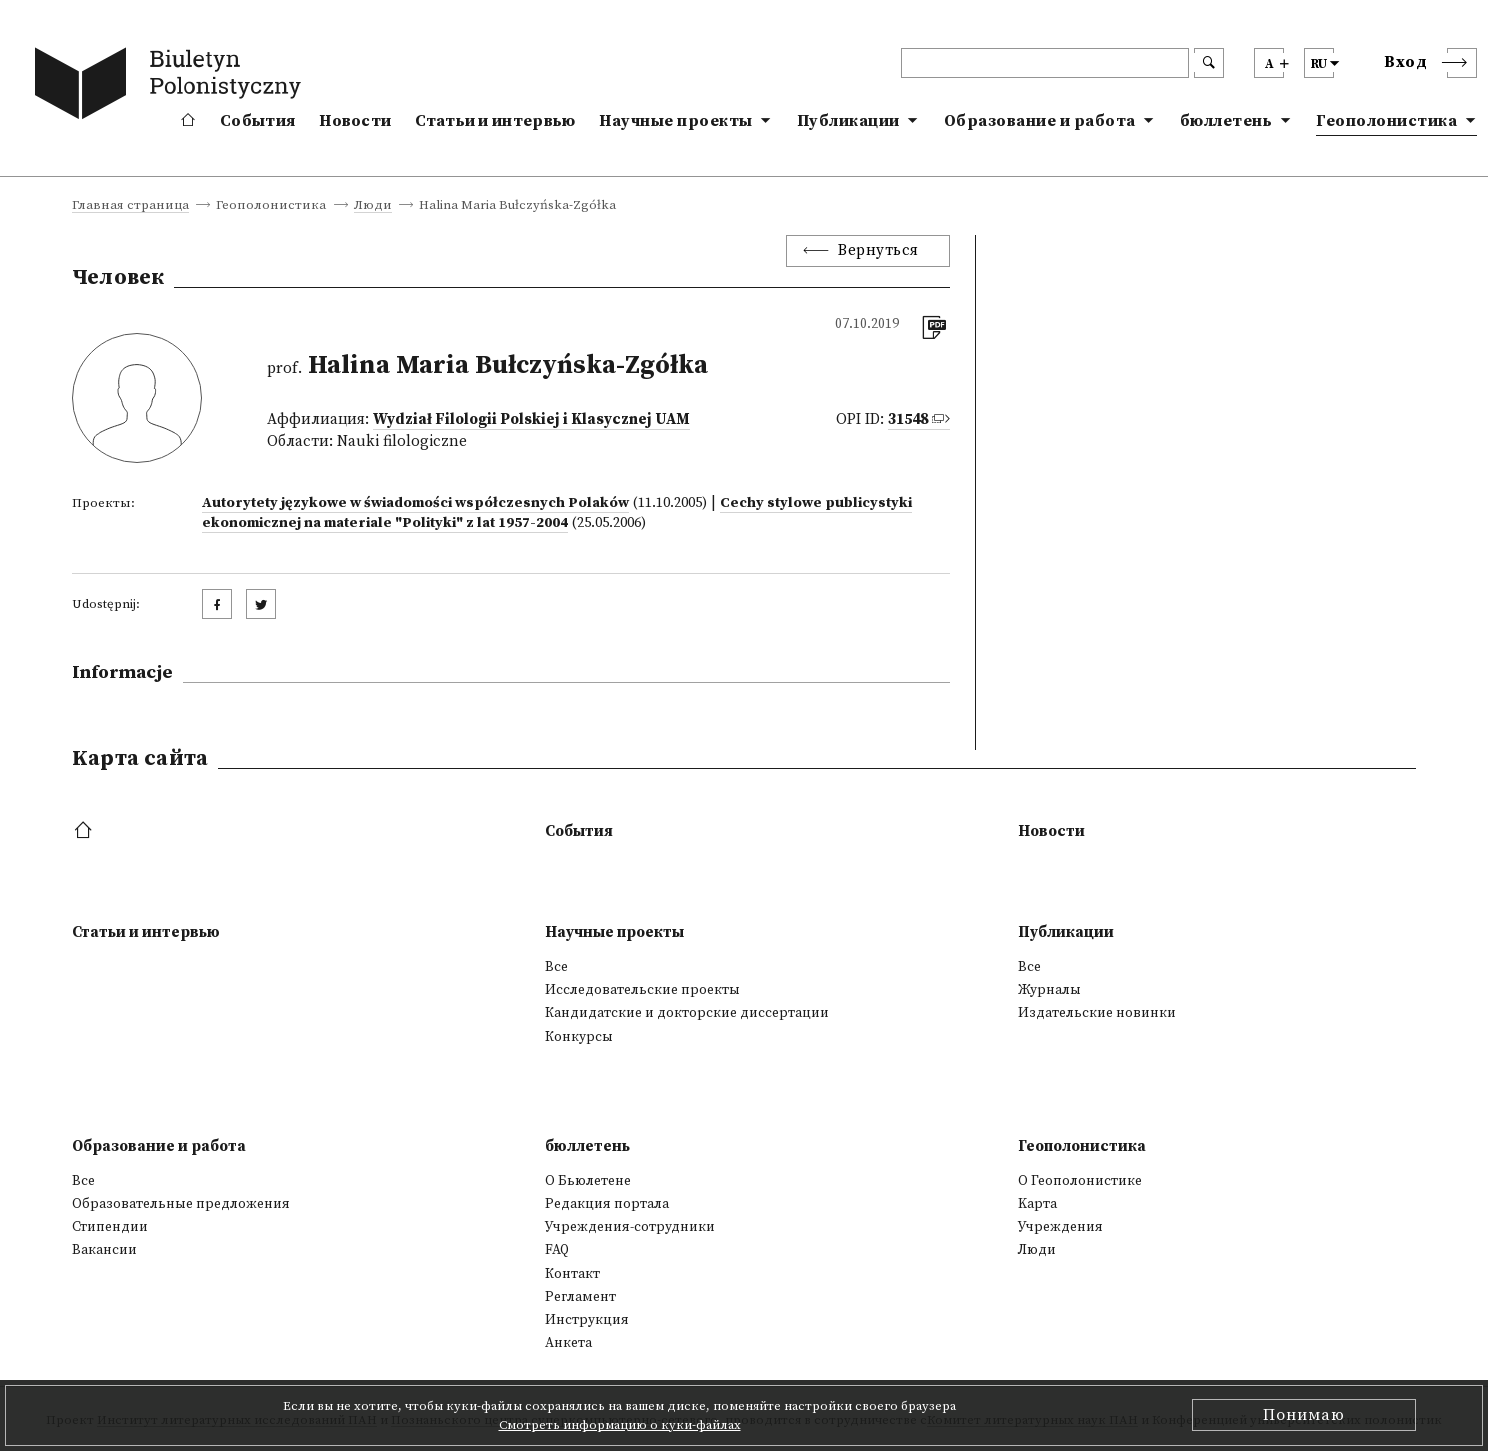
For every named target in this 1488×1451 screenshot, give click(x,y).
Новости (355, 121)
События (257, 121)
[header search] (1045, 63)
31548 (908, 419)
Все (556, 967)
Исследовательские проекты (642, 990)
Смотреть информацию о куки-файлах (620, 1425)
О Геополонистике (1080, 1181)
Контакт (572, 1274)
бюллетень (1226, 121)
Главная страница (130, 206)
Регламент (580, 1297)
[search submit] (1209, 63)
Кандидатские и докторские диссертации (687, 1013)
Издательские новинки (1097, 1013)
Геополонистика (1386, 121)
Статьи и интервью (495, 121)
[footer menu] (85, 831)
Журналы (1049, 990)
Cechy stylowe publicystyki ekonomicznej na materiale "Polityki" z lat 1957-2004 (557, 513)
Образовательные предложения (181, 1204)
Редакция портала (607, 1204)
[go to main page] (172, 87)
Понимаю (1304, 1415)
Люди (373, 206)
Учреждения (1060, 1227)
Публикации (848, 121)
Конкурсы (579, 1037)
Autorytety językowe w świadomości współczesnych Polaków (415, 503)
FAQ (557, 1250)
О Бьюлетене (588, 1181)
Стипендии (110, 1227)
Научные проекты (676, 121)
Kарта (1037, 1204)
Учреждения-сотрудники (630, 1227)
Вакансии (104, 1250)
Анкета (568, 1343)
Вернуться (878, 250)
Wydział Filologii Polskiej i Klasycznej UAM (531, 419)
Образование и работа (1040, 121)
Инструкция (587, 1320)
